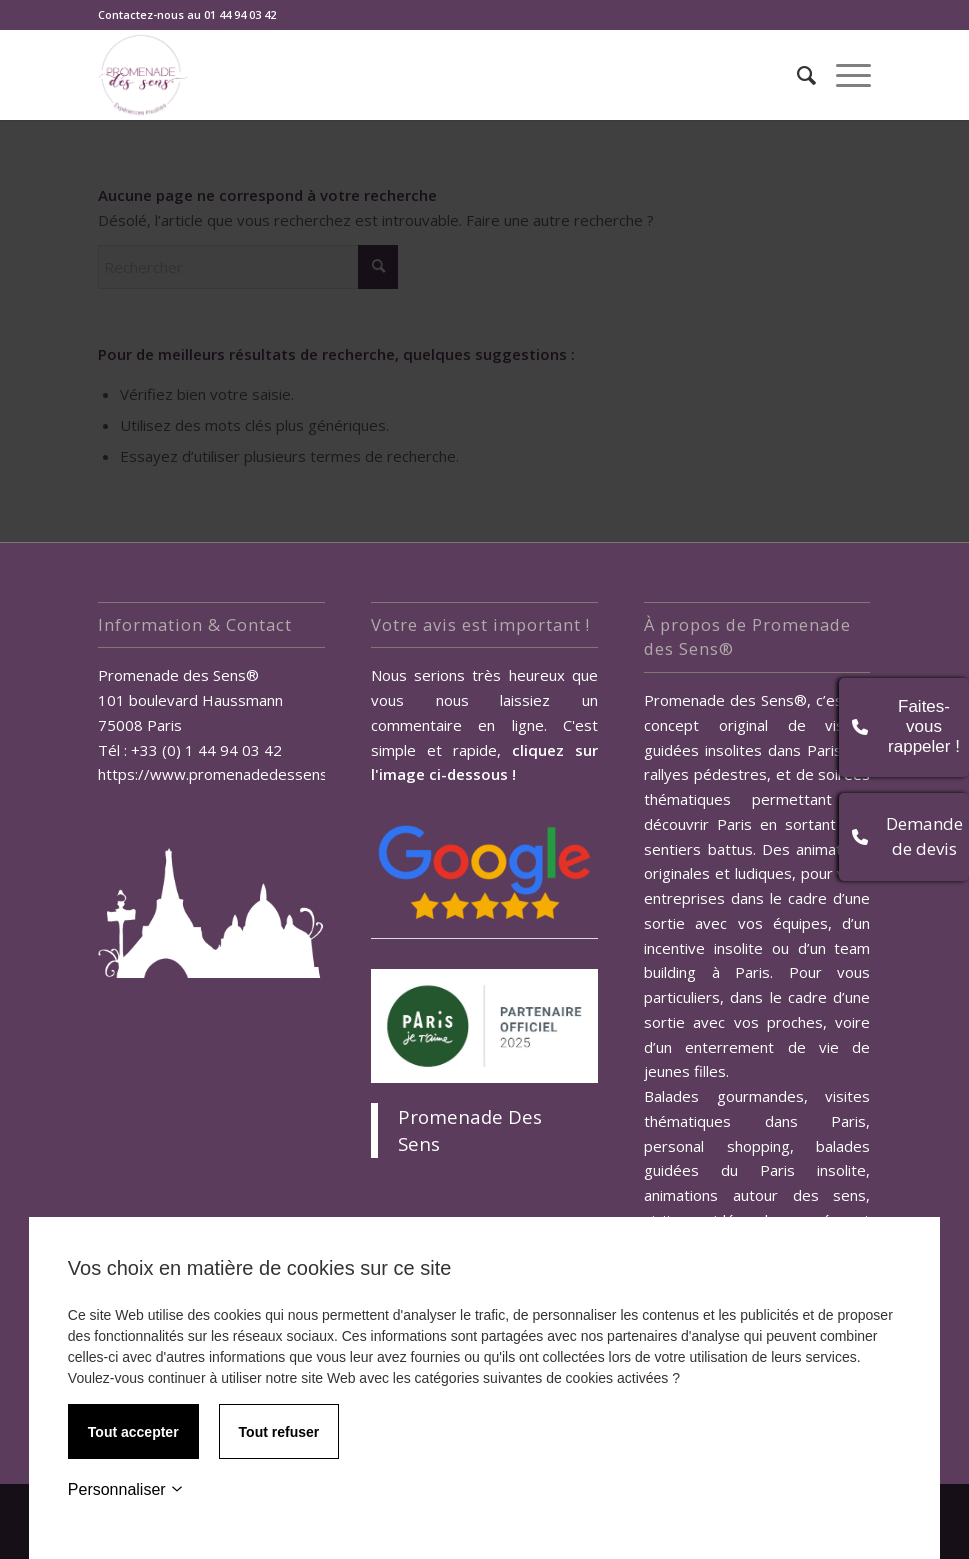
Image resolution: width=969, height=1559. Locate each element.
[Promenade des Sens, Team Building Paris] (143, 75)
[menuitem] (796, 75)
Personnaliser (125, 1489)
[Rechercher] (796, 75)
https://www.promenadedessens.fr (220, 774)
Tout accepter (133, 1432)
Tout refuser (279, 1432)
